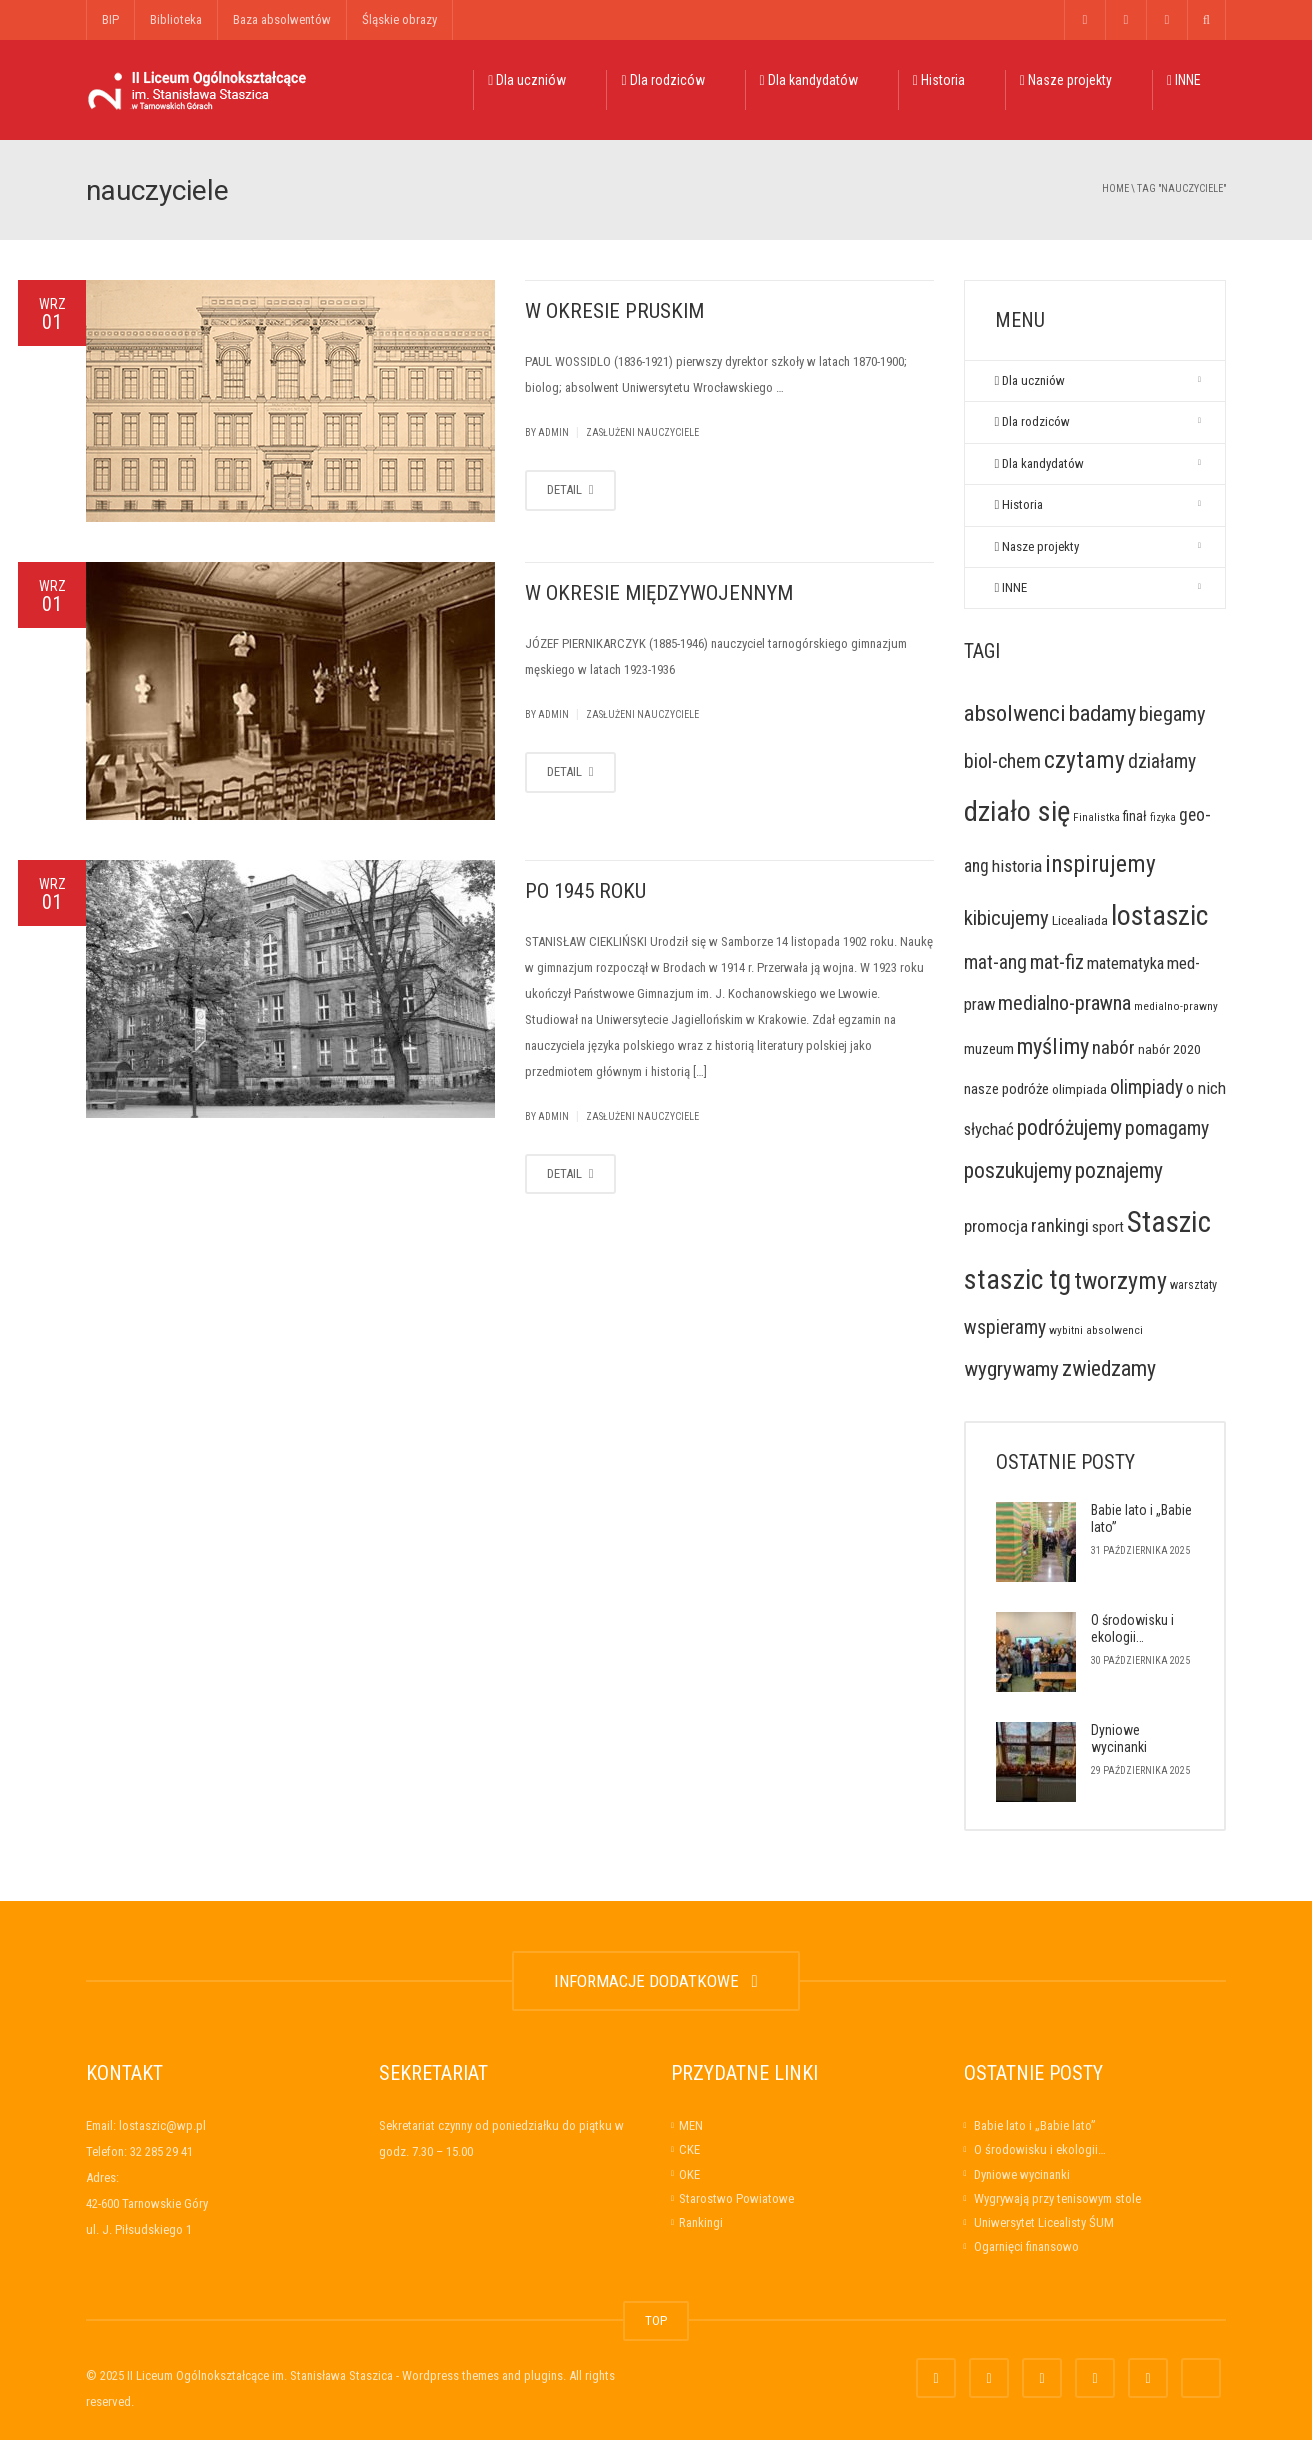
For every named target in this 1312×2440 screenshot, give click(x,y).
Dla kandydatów (809, 80)
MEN (691, 2125)
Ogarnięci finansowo (1026, 2246)
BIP (110, 19)
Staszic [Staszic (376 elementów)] (1169, 1222)
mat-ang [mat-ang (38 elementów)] (995, 962)
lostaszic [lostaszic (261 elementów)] (1159, 915)
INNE (1184, 80)
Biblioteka (176, 19)
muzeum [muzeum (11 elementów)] (989, 1049)
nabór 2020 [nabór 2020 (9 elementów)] (1169, 1049)
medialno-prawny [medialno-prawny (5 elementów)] (1176, 1006)
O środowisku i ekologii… (1132, 1629)
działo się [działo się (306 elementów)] (1017, 811)
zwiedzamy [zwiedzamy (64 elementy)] (1109, 1368)
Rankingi (701, 2222)
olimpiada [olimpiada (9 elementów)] (1079, 1089)
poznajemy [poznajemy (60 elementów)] (1119, 1170)
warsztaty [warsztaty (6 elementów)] (1193, 1285)
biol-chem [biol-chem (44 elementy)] (1002, 761)
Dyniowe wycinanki (1119, 1739)
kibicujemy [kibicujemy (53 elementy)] (1006, 918)
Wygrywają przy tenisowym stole (1057, 2198)
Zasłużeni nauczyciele (642, 432)
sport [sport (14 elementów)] (1108, 1227)
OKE (689, 2174)
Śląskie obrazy (399, 19)
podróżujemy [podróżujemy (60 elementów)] (1069, 1127)
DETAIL (570, 489)
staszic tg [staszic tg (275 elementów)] (1017, 1279)
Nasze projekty (1066, 80)
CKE (689, 2149)
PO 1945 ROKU (585, 891)
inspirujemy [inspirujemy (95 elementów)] (1100, 864)
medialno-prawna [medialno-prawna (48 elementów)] (1064, 1003)
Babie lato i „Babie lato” (1035, 2125)
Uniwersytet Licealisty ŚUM (1044, 2222)
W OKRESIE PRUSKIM (614, 311)
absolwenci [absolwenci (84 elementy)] (1015, 713)
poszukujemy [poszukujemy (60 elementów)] (1018, 1170)
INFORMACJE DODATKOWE (655, 1981)
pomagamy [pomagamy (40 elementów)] (1167, 1128)
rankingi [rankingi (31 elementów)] (1060, 1226)
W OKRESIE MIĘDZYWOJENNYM (659, 593)
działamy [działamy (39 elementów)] (1162, 761)
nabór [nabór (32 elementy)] (1113, 1048)
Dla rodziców (662, 80)
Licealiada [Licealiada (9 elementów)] (1080, 920)
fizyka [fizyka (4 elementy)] (1163, 817)
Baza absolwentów (282, 19)
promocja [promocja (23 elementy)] (996, 1226)
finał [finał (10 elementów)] (1135, 816)
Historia (939, 80)
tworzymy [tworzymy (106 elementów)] (1120, 1281)
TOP (656, 2320)
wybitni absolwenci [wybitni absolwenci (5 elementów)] (1096, 1330)
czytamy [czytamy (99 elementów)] (1084, 760)
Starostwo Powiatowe (736, 2198)
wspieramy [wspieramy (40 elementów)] (1005, 1327)
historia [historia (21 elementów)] (1017, 866)
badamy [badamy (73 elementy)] (1102, 713)
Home (1115, 188)
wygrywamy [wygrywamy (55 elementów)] (1011, 1368)
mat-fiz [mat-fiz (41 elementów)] (1057, 962)
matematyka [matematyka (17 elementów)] (1125, 963)
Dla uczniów (527, 80)
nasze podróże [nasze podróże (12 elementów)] (1006, 1089)
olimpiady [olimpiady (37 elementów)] (1146, 1087)
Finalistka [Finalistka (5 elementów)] (1096, 817)
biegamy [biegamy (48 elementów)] (1172, 714)
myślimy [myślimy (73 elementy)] (1053, 1046)
